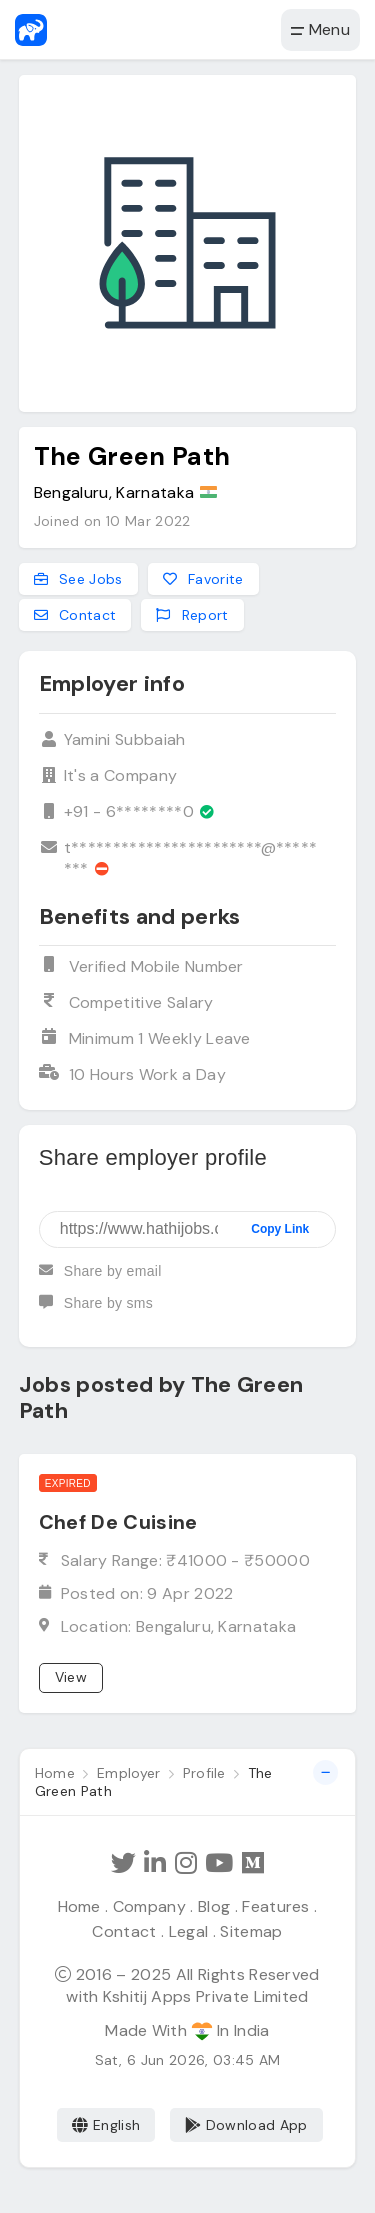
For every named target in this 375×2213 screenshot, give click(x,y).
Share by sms (96, 1311)
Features (276, 1906)
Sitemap (251, 1931)
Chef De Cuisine (118, 1522)
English (106, 2125)
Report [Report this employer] (192, 616)
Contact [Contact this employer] (75, 616)
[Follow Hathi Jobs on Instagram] (186, 1863)
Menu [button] (320, 29)
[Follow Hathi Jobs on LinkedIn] (155, 1863)
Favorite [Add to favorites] (203, 579)
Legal (189, 1931)
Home (79, 1906)
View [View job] (71, 1677)
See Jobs (78, 579)
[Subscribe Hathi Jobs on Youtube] (219, 1863)
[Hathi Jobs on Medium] (253, 1863)
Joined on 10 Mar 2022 (112, 521)
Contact (124, 1931)
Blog (214, 1906)
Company (149, 1906)
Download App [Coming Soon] (246, 2125)
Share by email (100, 1279)
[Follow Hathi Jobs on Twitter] (123, 1863)
